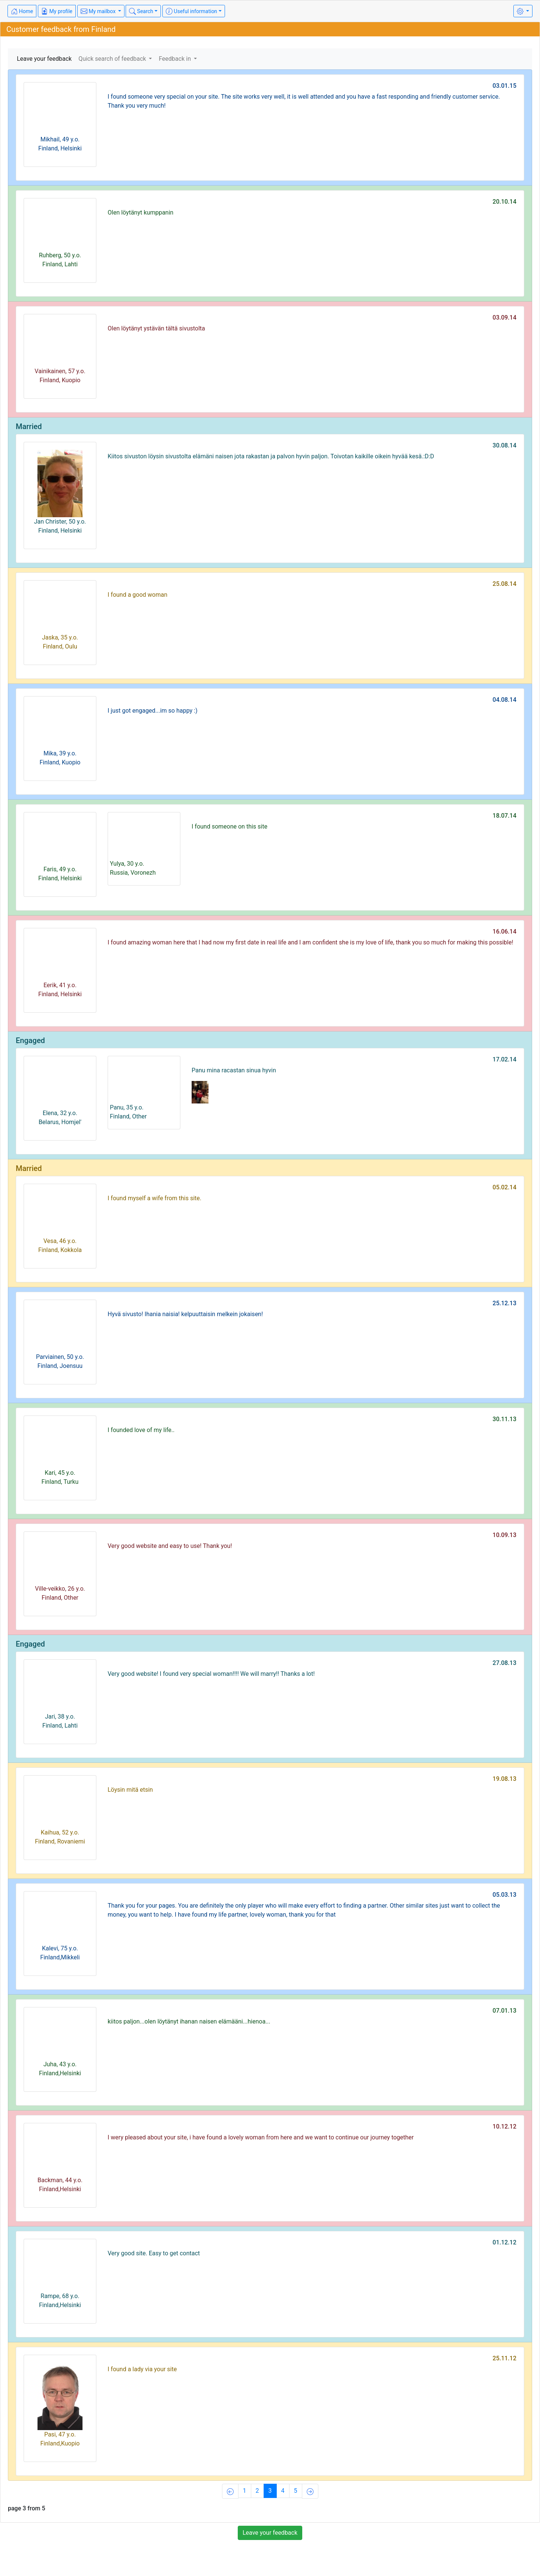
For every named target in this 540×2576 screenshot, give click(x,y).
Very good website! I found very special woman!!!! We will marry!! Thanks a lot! (211, 1673)
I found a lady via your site (142, 2369)
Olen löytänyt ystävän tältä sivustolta (156, 328)
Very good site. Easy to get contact (154, 2253)
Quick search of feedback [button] (112, 58)
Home (22, 11)
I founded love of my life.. (141, 1430)
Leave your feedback (44, 58)
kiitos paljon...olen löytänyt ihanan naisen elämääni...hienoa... (189, 2021)
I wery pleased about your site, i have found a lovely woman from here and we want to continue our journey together (261, 2137)
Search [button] (141, 11)
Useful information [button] (191, 11)
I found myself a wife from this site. (154, 1198)
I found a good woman (137, 594)
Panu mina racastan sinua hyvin (234, 1070)
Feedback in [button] (175, 58)
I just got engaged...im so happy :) (153, 710)
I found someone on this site (229, 826)
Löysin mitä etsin (130, 1789)
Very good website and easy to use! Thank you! (170, 1545)
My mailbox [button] (99, 11)
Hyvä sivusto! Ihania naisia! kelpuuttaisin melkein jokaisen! (185, 1314)
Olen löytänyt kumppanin (140, 212)
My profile (56, 11)
